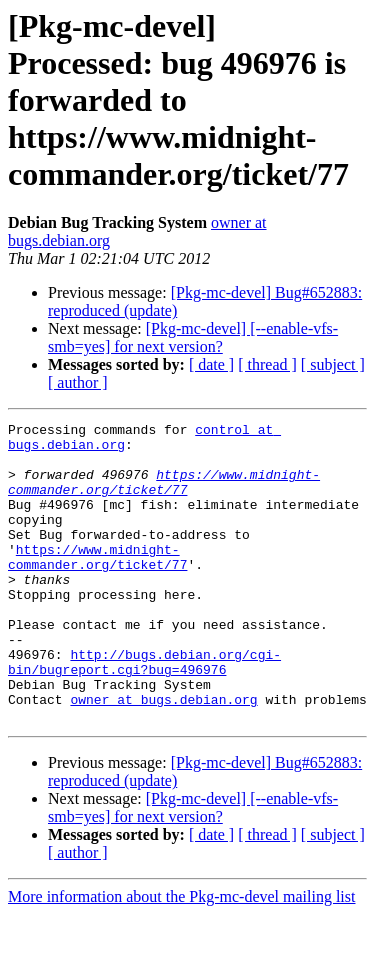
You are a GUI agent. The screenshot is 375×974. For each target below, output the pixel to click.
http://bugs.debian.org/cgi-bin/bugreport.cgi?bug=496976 (144, 711)
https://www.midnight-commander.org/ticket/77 (164, 495)
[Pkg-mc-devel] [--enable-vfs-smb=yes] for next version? (193, 337)
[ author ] (78, 382)
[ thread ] (267, 364)
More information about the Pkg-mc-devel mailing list (181, 956)
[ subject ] (333, 364)
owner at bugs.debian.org (163, 756)
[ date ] (211, 364)
